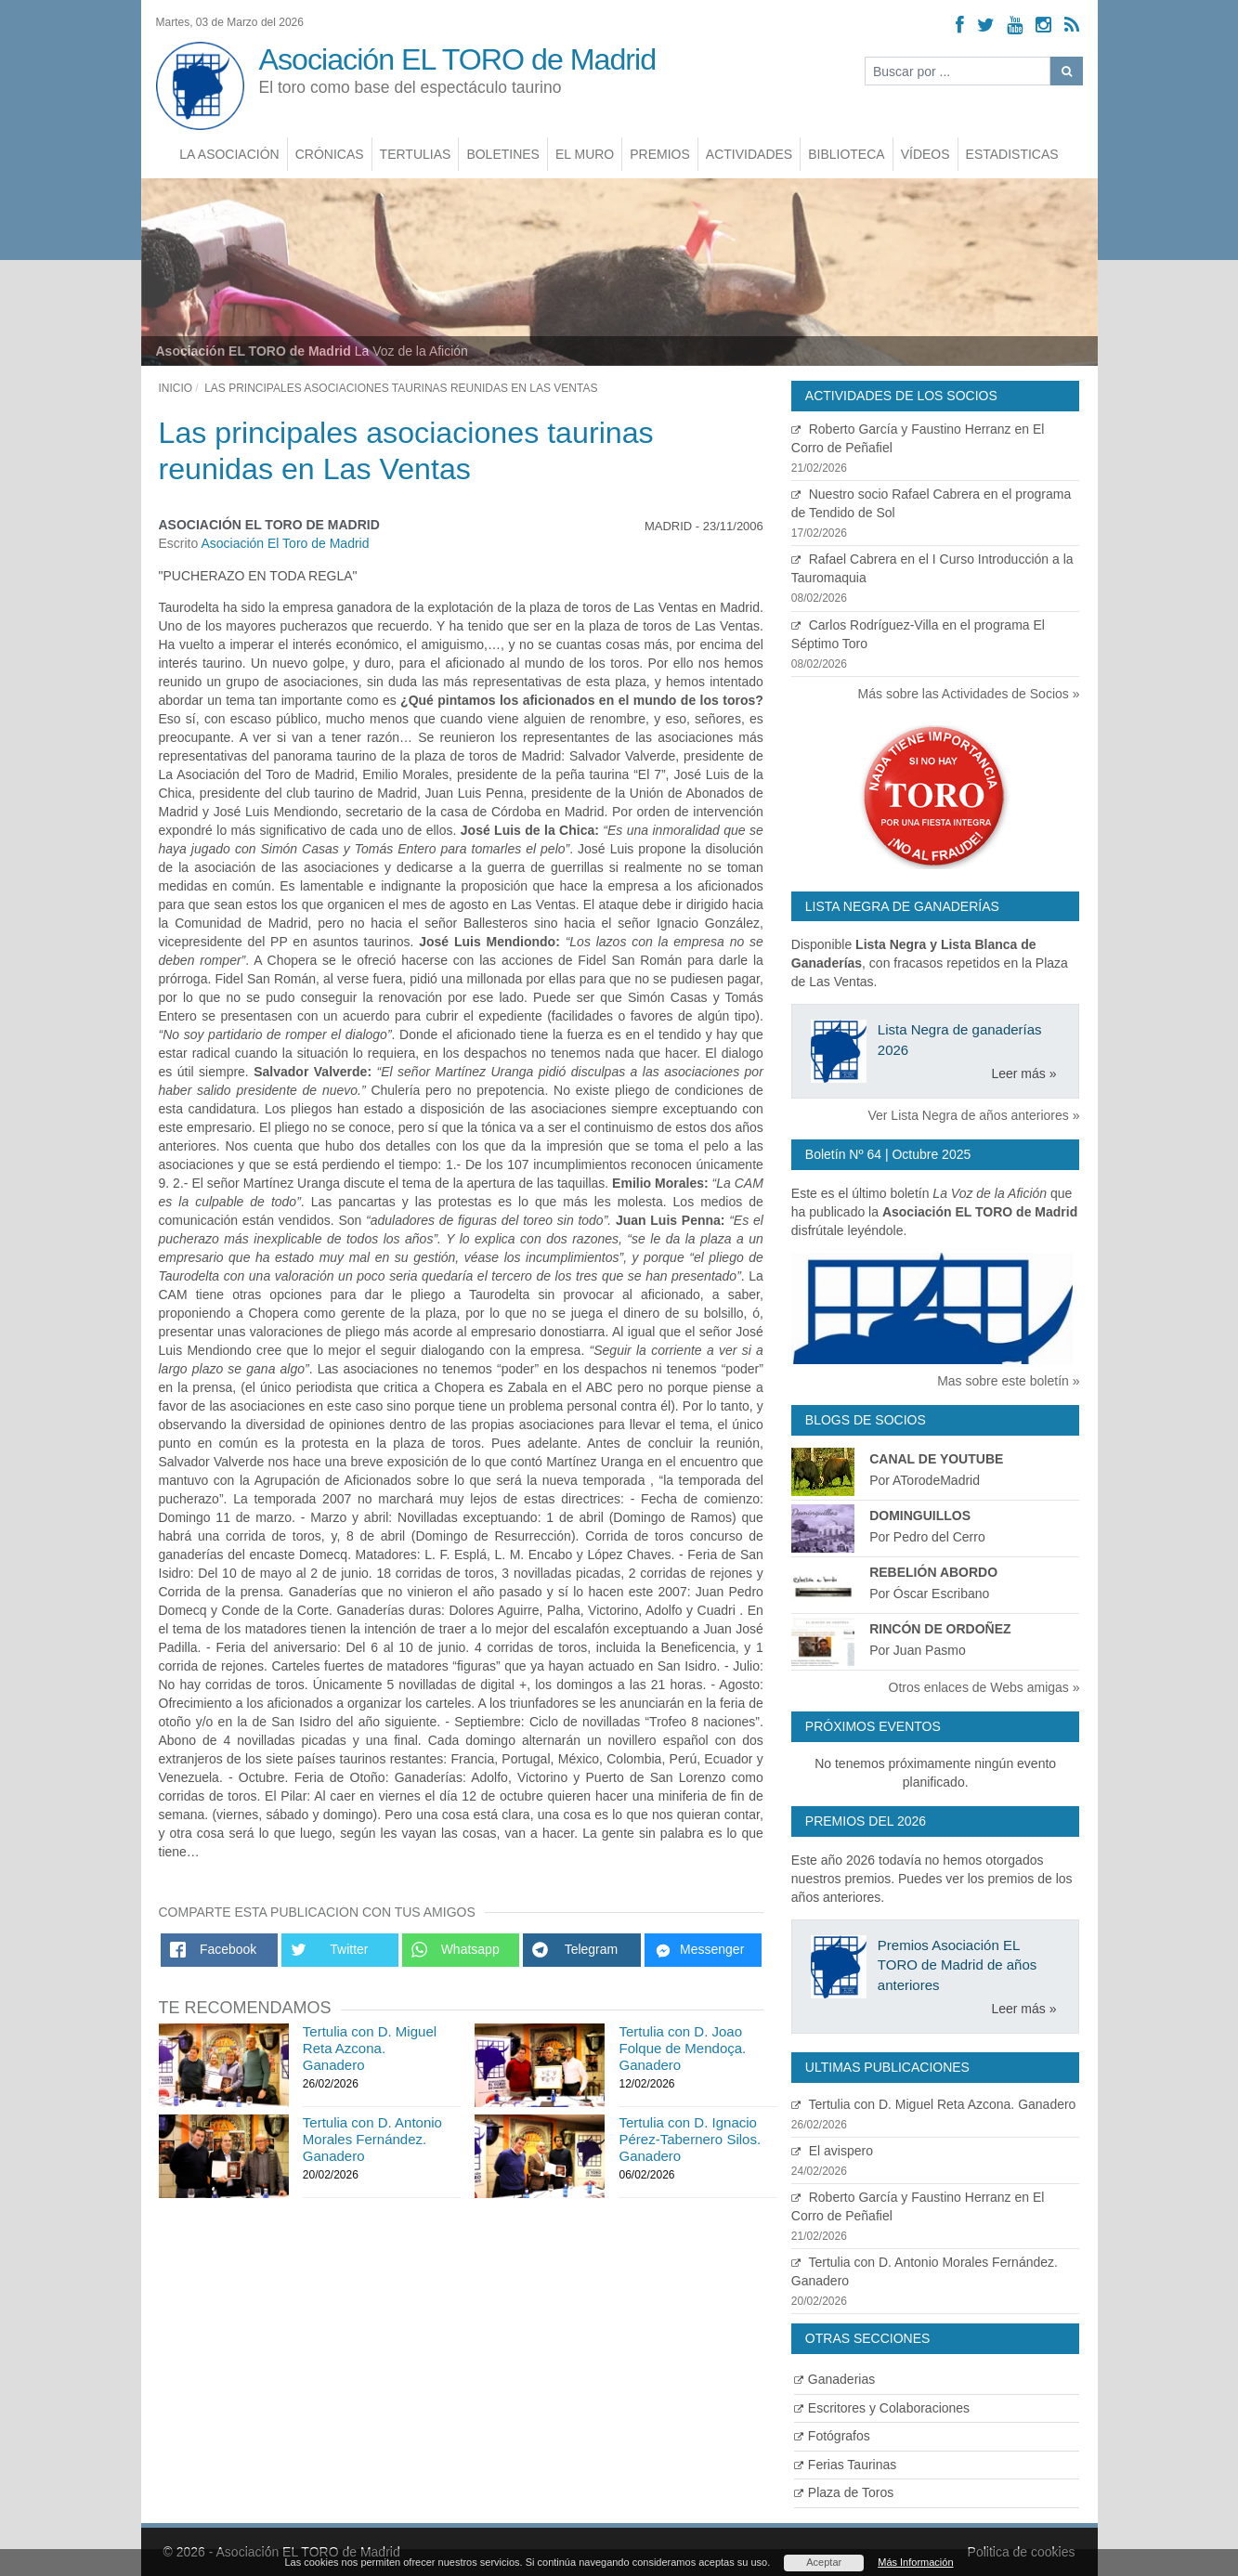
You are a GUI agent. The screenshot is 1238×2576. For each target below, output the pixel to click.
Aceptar (823, 2562)
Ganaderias (834, 2379)
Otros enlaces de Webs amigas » (984, 1687)
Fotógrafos (832, 2435)
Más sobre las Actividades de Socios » (969, 693)
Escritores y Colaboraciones (882, 2407)
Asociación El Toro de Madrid (285, 543)
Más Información (915, 2562)
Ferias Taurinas (845, 2464)
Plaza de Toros (843, 2492)
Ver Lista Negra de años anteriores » (973, 1115)
